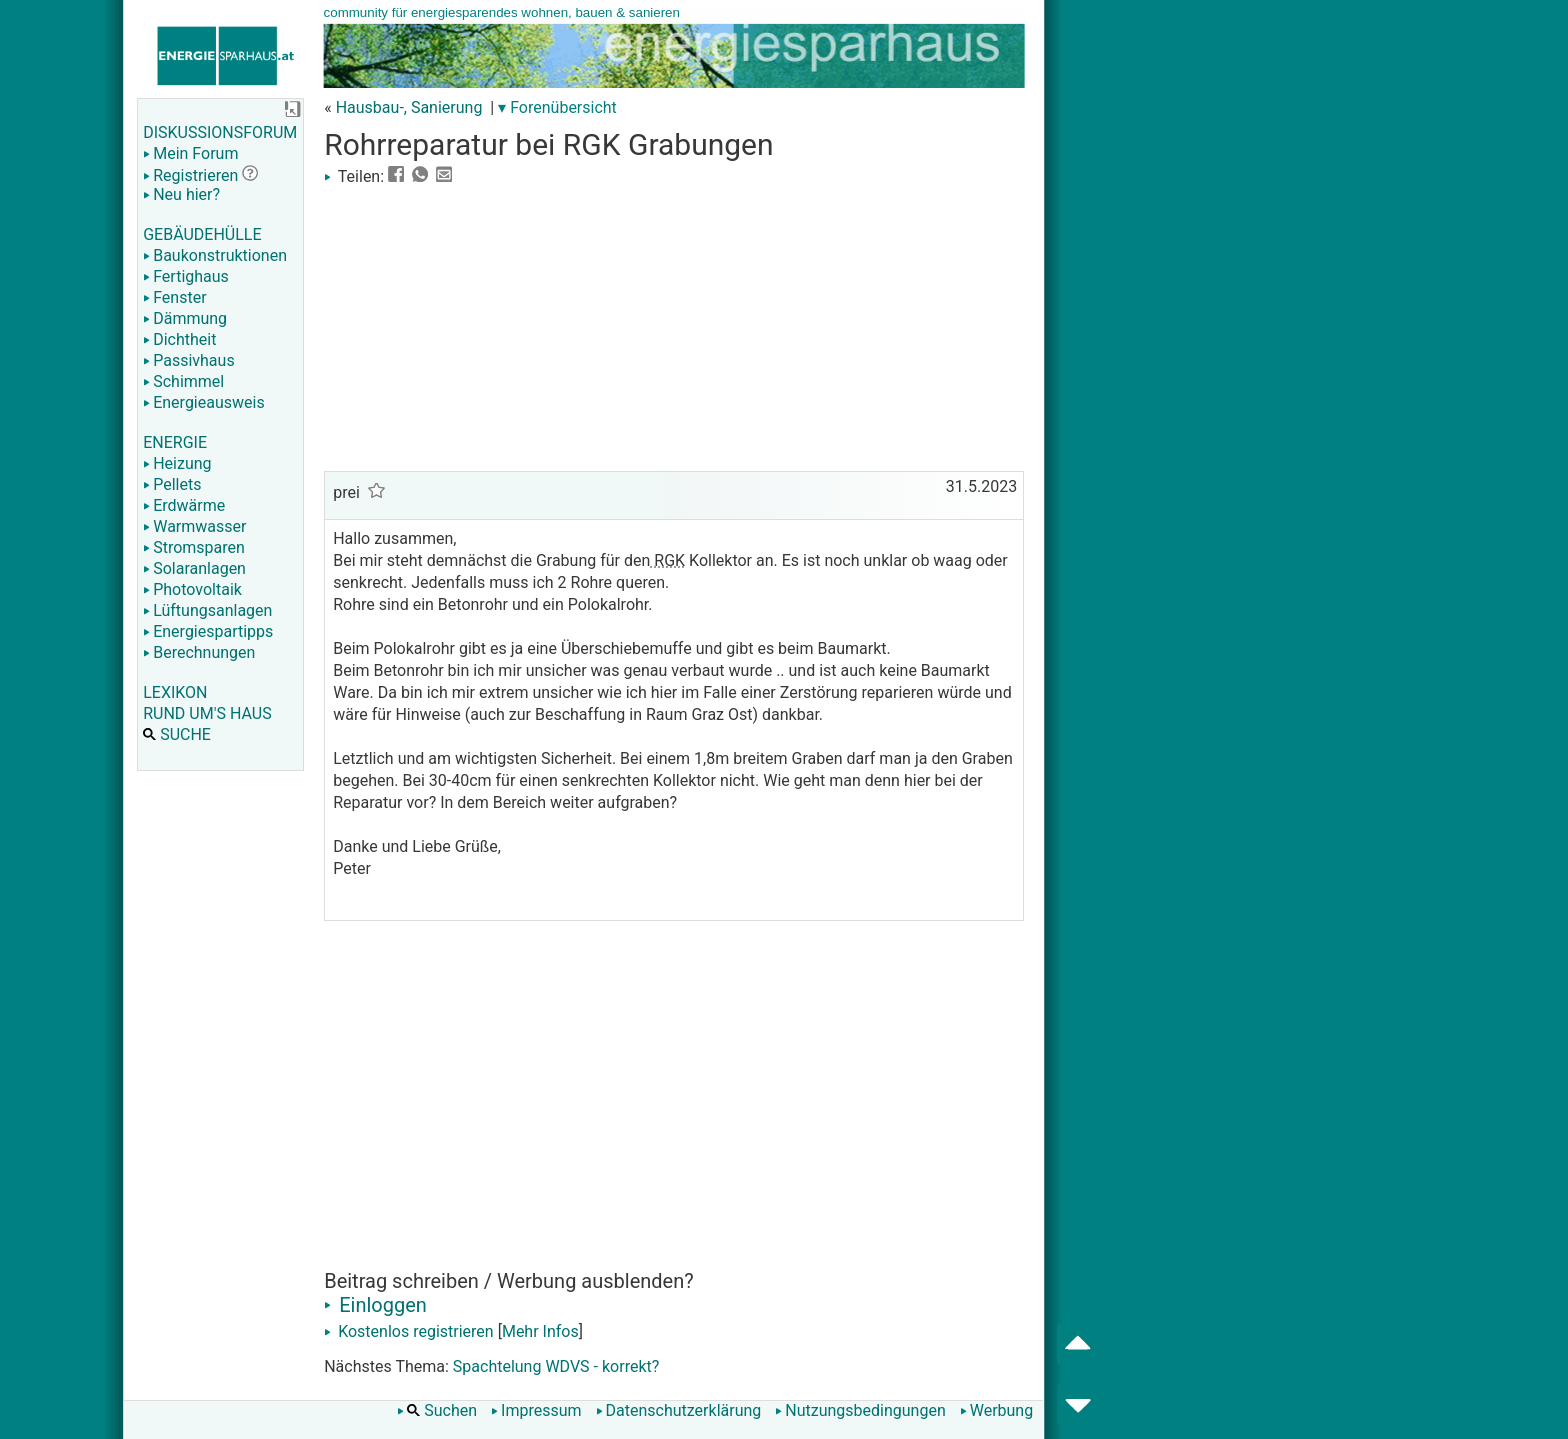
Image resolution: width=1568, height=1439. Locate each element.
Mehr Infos (540, 1331)
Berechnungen (199, 652)
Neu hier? (181, 194)
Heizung (177, 463)
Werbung (996, 1410)
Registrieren (190, 175)
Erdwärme (184, 505)
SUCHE (177, 734)
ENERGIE (175, 442)
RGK (667, 560)
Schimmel (183, 381)
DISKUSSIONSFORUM (220, 132)
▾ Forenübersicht (557, 107)
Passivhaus (188, 360)
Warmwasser (194, 526)
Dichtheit (179, 339)
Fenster (174, 297)
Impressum (536, 1410)
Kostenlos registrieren (409, 1331)
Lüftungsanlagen (207, 610)
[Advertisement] (674, 326)
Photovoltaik (192, 589)
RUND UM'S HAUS (207, 713)
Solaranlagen (194, 568)
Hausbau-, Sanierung (409, 107)
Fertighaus (186, 276)
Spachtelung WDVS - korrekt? (556, 1366)
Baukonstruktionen (215, 255)
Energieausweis (203, 402)
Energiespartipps (208, 631)
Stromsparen (194, 547)
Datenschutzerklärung (679, 1410)
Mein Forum (190, 153)
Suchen (437, 1410)
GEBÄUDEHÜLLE (202, 234)
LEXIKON (175, 692)
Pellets (172, 484)
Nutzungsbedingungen (860, 1410)
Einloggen (375, 1305)
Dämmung (185, 318)
